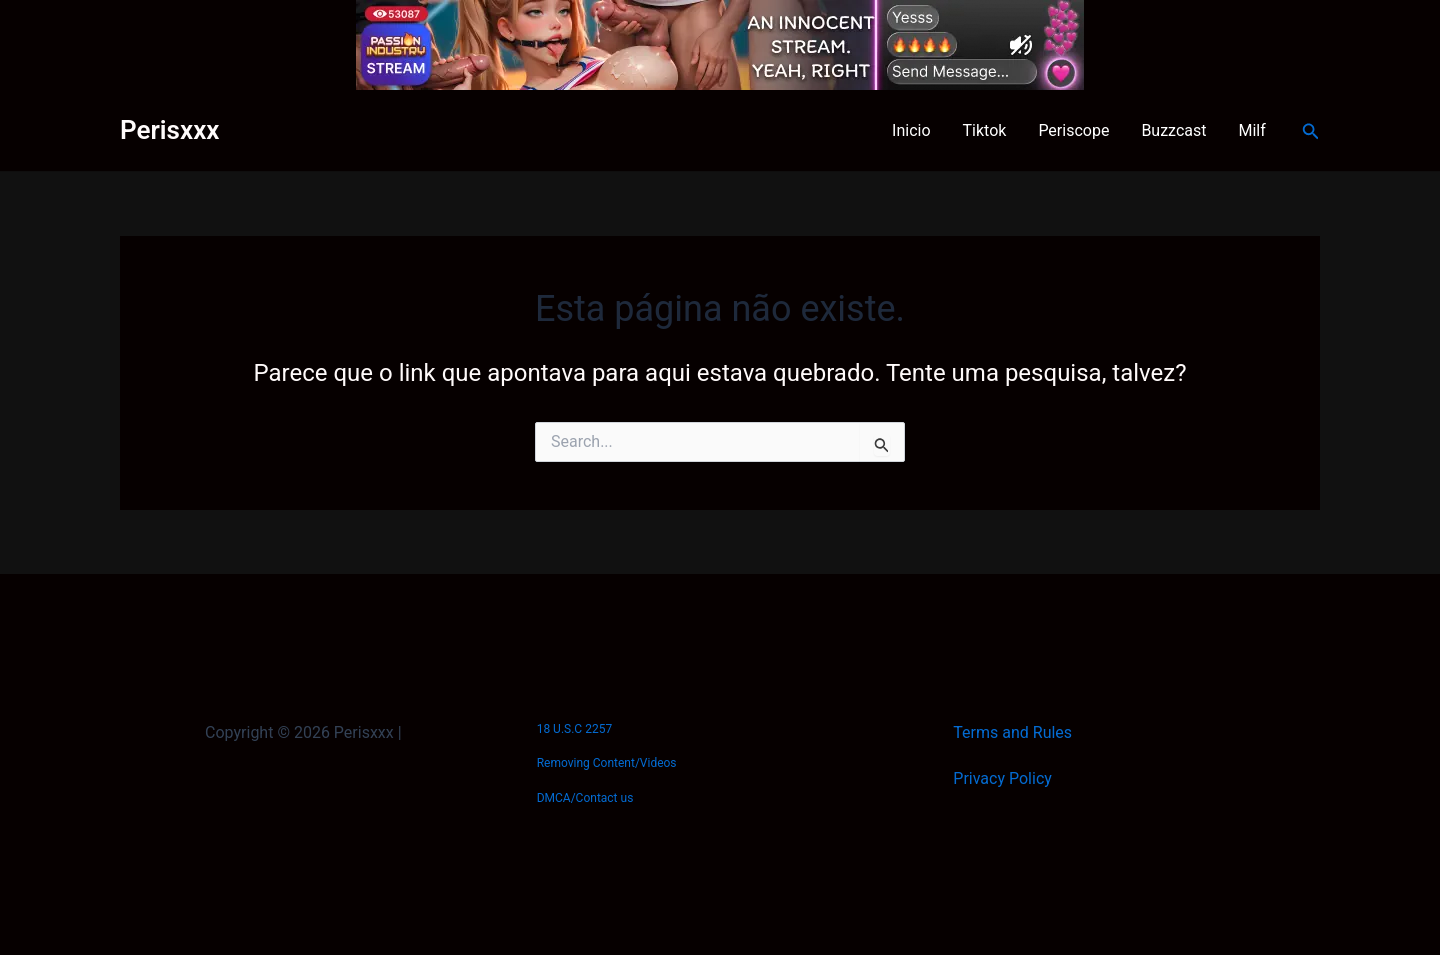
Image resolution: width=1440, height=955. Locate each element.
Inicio (911, 130)
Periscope (1073, 130)
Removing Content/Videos (607, 763)
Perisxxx (169, 130)
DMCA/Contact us (585, 798)
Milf (1252, 130)
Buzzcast (1173, 130)
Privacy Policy (1002, 778)
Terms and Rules (1012, 732)
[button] (1311, 131)
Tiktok (985, 130)
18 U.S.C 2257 (574, 729)
